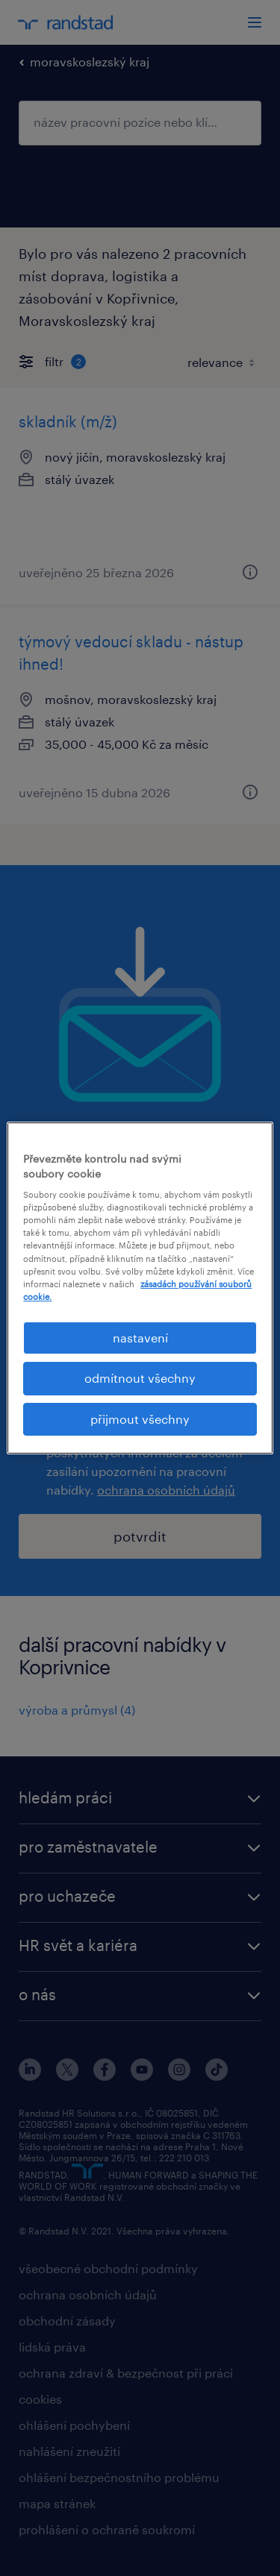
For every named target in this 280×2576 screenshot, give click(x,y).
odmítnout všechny (140, 1378)
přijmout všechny (140, 1419)
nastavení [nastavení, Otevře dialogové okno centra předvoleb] (140, 1338)
